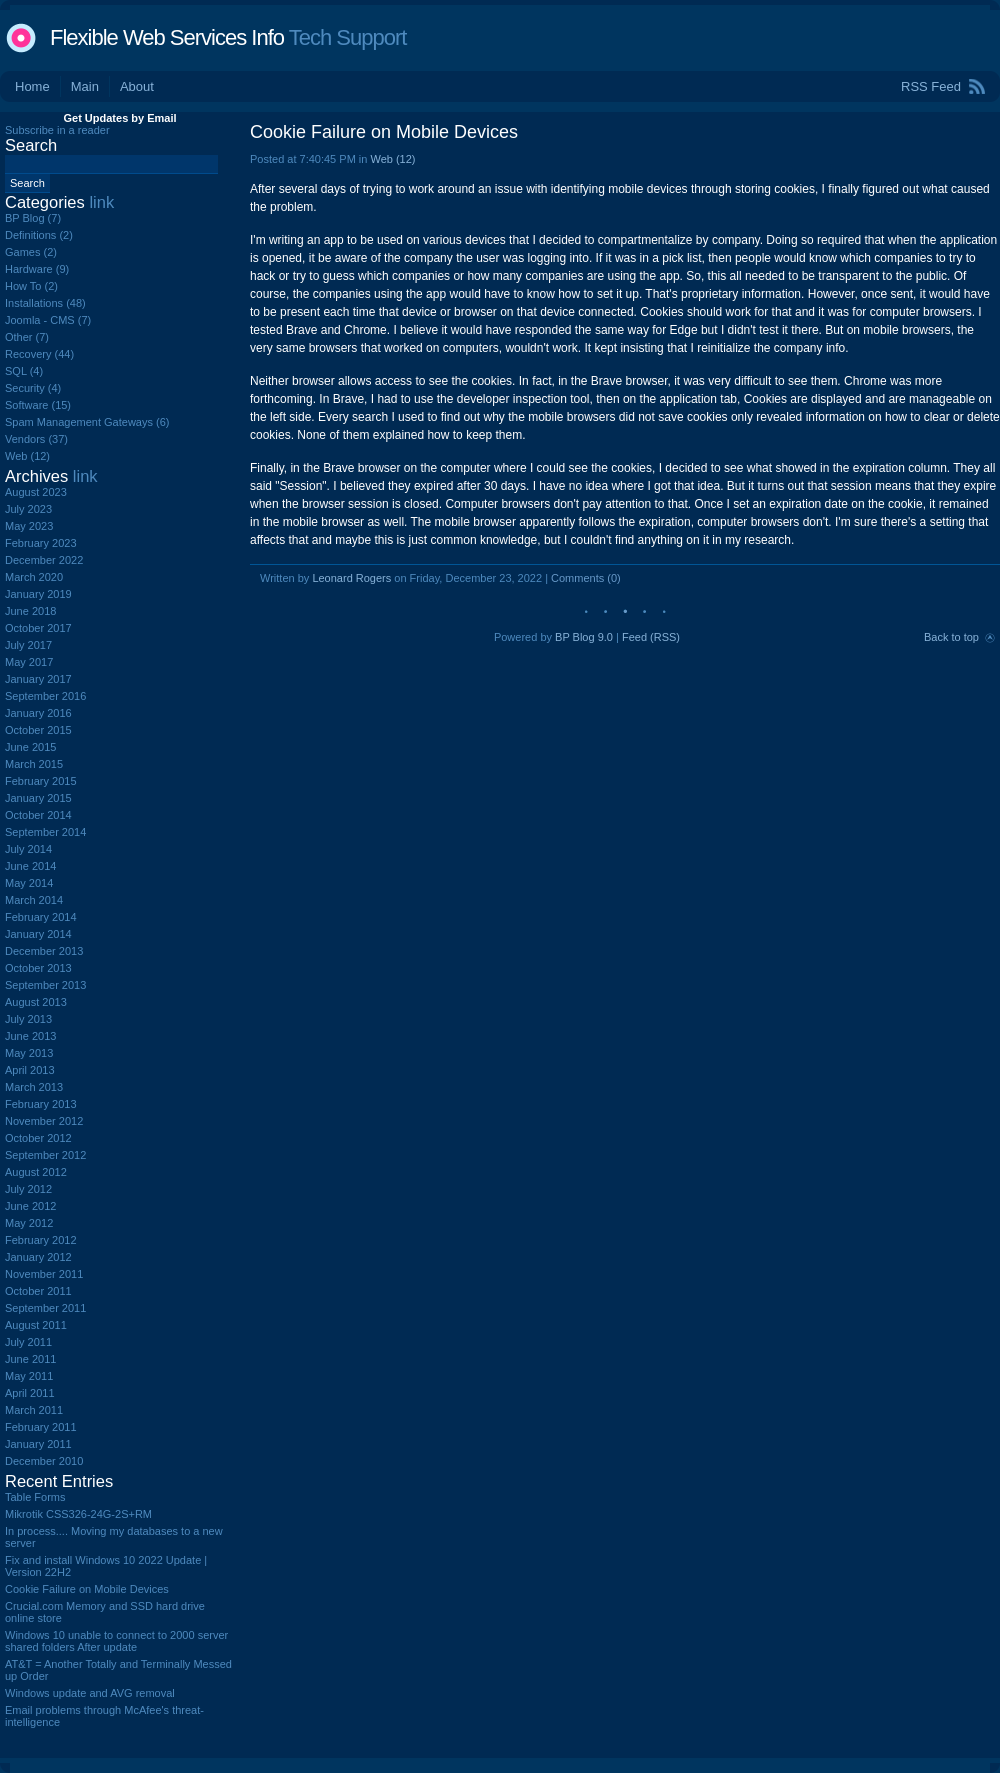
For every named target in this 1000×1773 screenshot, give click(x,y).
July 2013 (28, 1019)
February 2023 (41, 543)
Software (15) (38, 405)
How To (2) (31, 286)
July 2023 (28, 509)
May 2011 (29, 1376)
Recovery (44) (39, 354)
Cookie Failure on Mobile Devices (384, 132)
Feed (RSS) (651, 637)
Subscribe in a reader (57, 130)
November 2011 (44, 1274)
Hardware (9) (37, 269)
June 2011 (30, 1359)
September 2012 (45, 1155)
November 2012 (44, 1121)
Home (32, 86)
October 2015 (38, 730)
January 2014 (38, 934)
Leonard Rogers (351, 578)
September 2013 (45, 985)
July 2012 (28, 1189)
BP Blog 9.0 (584, 637)
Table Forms (35, 1497)
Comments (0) (586, 578)
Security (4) (33, 388)
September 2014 (45, 832)
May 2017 (29, 662)
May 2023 (29, 526)
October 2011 (38, 1291)
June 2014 (30, 866)
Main (85, 86)
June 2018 (30, 611)
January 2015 (38, 798)
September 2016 (45, 696)
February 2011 (41, 1427)
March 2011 (34, 1410)
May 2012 (29, 1223)
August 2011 (36, 1325)
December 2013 (44, 951)
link (101, 202)
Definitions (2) (39, 235)
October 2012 (38, 1138)
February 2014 (41, 917)
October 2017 (38, 628)
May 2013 (29, 1053)
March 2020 (34, 577)
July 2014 (28, 849)
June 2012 (30, 1206)
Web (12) (392, 159)
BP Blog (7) (33, 218)
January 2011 (38, 1444)
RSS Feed (931, 86)
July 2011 (28, 1342)
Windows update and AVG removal (90, 1693)
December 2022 (44, 560)
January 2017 (38, 679)
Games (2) (31, 252)
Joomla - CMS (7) (48, 320)
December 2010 (44, 1461)
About (137, 86)
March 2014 (34, 900)
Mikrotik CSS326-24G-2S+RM (78, 1514)
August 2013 (36, 1002)
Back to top (951, 637)
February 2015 (41, 781)
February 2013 (41, 1104)
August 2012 (36, 1172)
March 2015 (34, 764)
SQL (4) (24, 371)
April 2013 (30, 1070)
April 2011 (30, 1393)
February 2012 (41, 1240)
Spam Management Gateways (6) (87, 422)
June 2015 (30, 747)
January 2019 (38, 594)
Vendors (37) (36, 439)
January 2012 (38, 1257)
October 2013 (38, 968)
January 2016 (38, 713)
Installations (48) (45, 303)
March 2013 (34, 1087)
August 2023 (36, 492)
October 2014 (38, 815)
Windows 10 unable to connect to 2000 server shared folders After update (116, 1641)
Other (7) (27, 337)
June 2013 (30, 1036)
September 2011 (45, 1308)
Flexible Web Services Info (167, 37)
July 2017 (28, 645)
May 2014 (29, 883)
